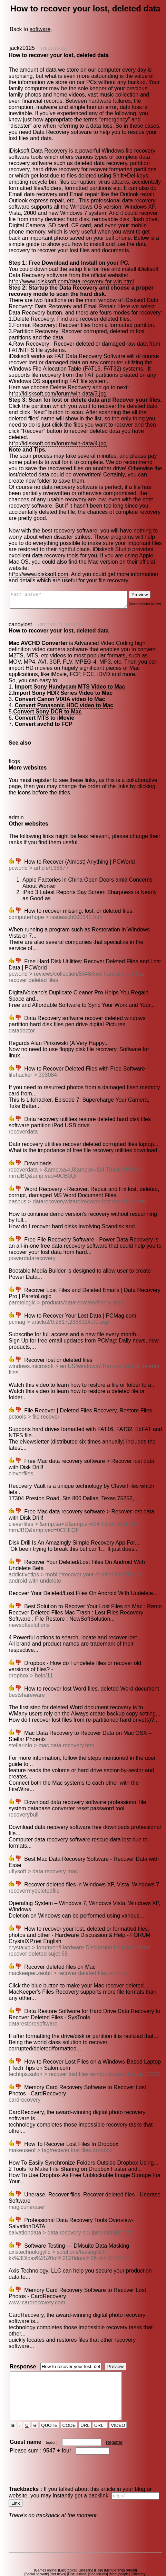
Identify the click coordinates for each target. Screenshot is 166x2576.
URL (85, 2406)
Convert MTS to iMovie (44, 708)
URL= (101, 2406)
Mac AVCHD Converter (37, 634)
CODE (69, 2406)
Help (100, 2552)
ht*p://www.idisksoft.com (38, 562)
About (132, 2552)
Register (114, 2423)
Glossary (86, 2552)
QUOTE (49, 2406)
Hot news (59, 2555)
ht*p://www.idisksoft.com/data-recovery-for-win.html (71, 281)
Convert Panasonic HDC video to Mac (63, 696)
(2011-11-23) (54, 48)
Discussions (78, 2555)
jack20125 (22, 48)
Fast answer (75, 589)
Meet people (120, 2555)
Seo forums (99, 2555)
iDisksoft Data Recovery (37, 151)
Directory (140, 2555)
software (39, 29)
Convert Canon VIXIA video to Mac (59, 690)
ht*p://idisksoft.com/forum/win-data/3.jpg (57, 394)
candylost (20, 615)
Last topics (68, 2552)
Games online (47, 2552)
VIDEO (118, 2406)
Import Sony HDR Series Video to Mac (62, 683)
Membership (115, 2552)
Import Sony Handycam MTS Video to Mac (69, 677)
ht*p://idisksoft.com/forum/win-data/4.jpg (57, 437)
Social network (38, 2555)
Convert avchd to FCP (43, 715)
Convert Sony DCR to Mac (47, 702)
